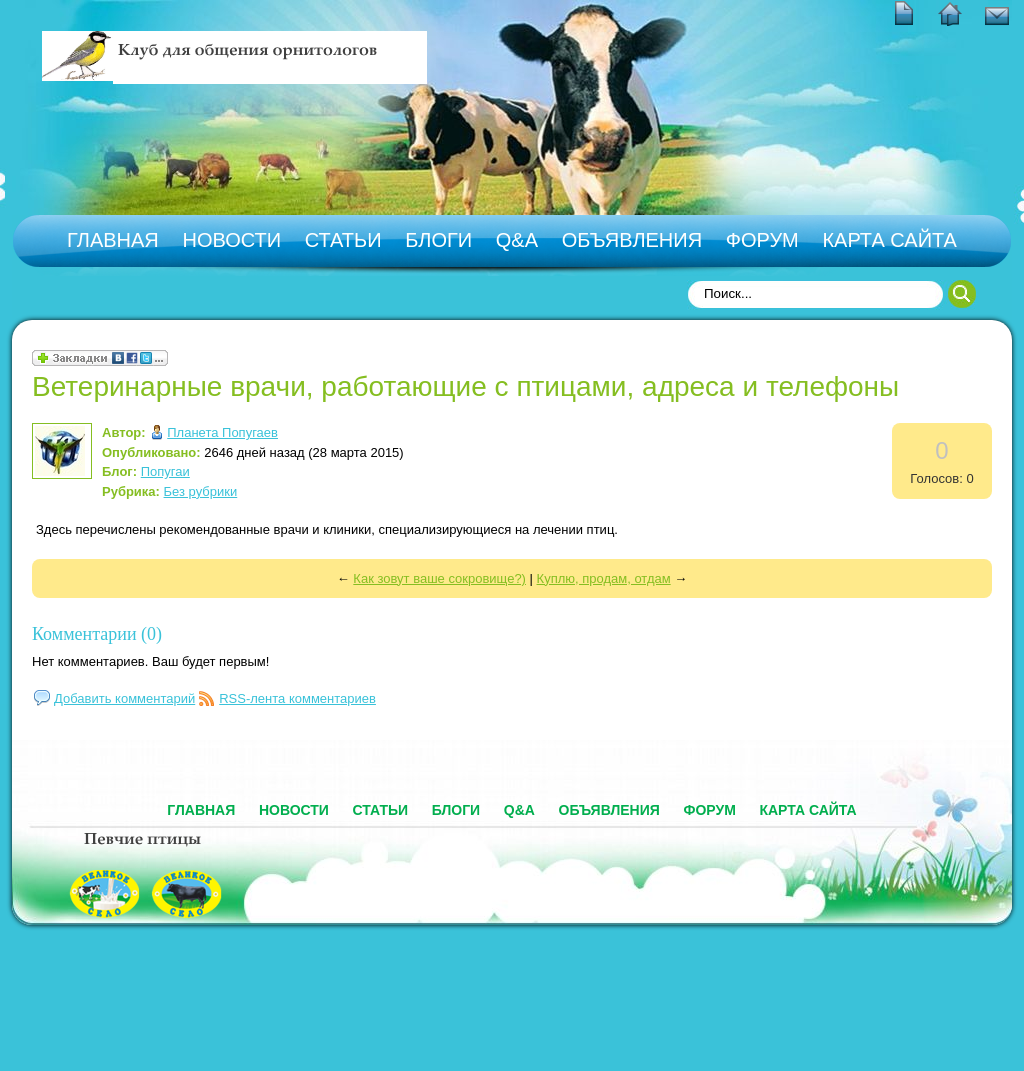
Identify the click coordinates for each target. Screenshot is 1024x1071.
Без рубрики (201, 491)
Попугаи (165, 471)
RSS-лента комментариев (297, 698)
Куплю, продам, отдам (604, 578)
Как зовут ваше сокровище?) (439, 578)
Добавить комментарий (124, 698)
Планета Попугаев (222, 432)
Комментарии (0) (97, 634)
